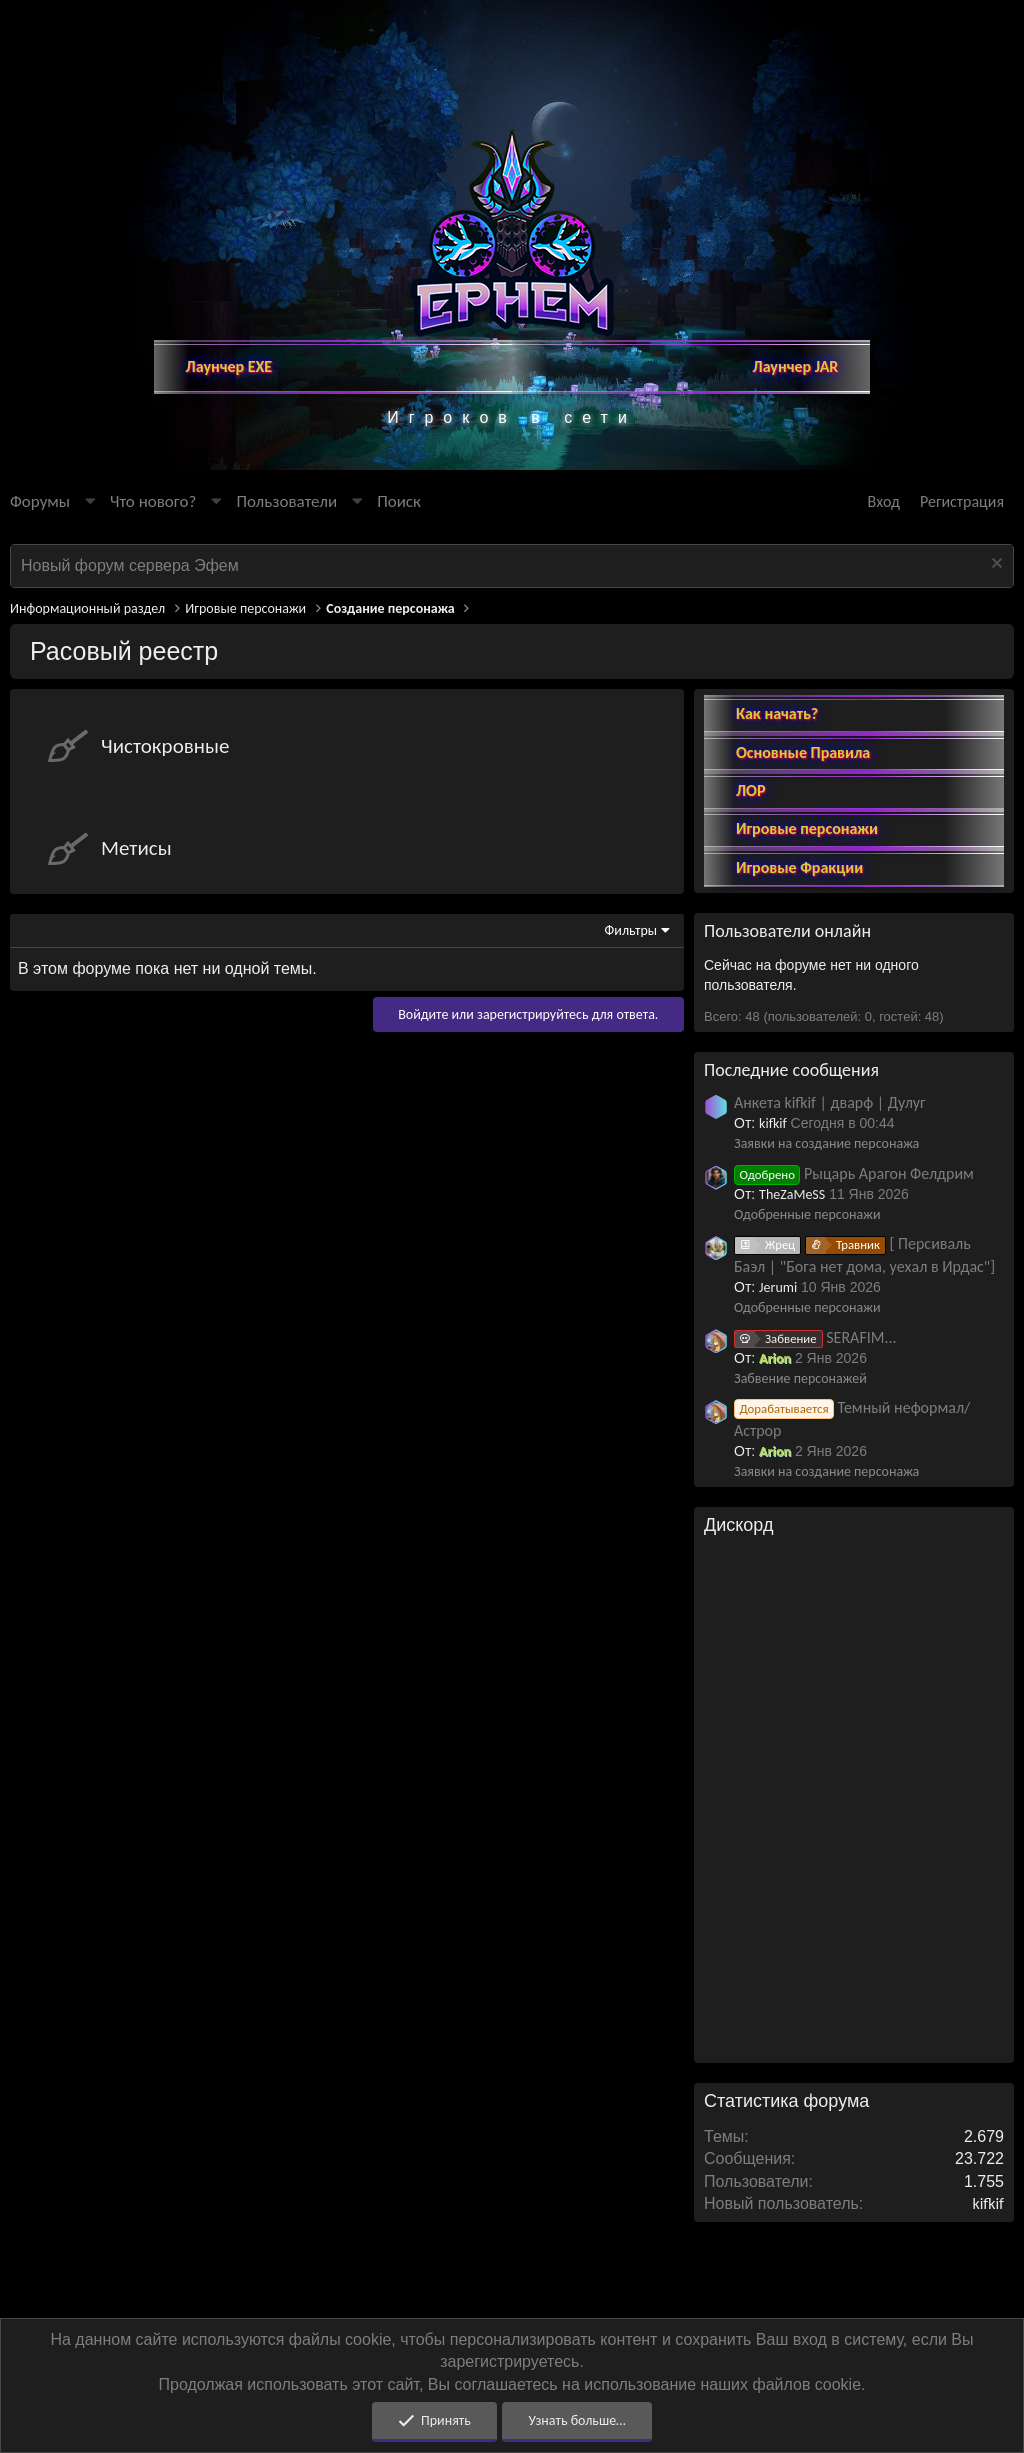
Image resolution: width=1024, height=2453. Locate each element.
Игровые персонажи (807, 828)
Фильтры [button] (631, 930)
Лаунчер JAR (796, 366)
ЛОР (750, 790)
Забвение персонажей (800, 1378)
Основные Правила (803, 752)
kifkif (773, 1123)
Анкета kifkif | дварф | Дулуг (830, 1102)
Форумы (40, 501)
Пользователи (286, 501)
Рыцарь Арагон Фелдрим (854, 1173)
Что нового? (153, 501)
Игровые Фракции (799, 867)
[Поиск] (399, 502)
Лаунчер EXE (229, 366)
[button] (90, 502)
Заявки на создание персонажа (826, 1143)
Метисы (136, 848)
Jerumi (778, 1287)
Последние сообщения (791, 1070)
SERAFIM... (815, 1337)
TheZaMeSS (792, 1194)
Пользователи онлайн (787, 931)
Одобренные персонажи (807, 1214)
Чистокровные (165, 746)
